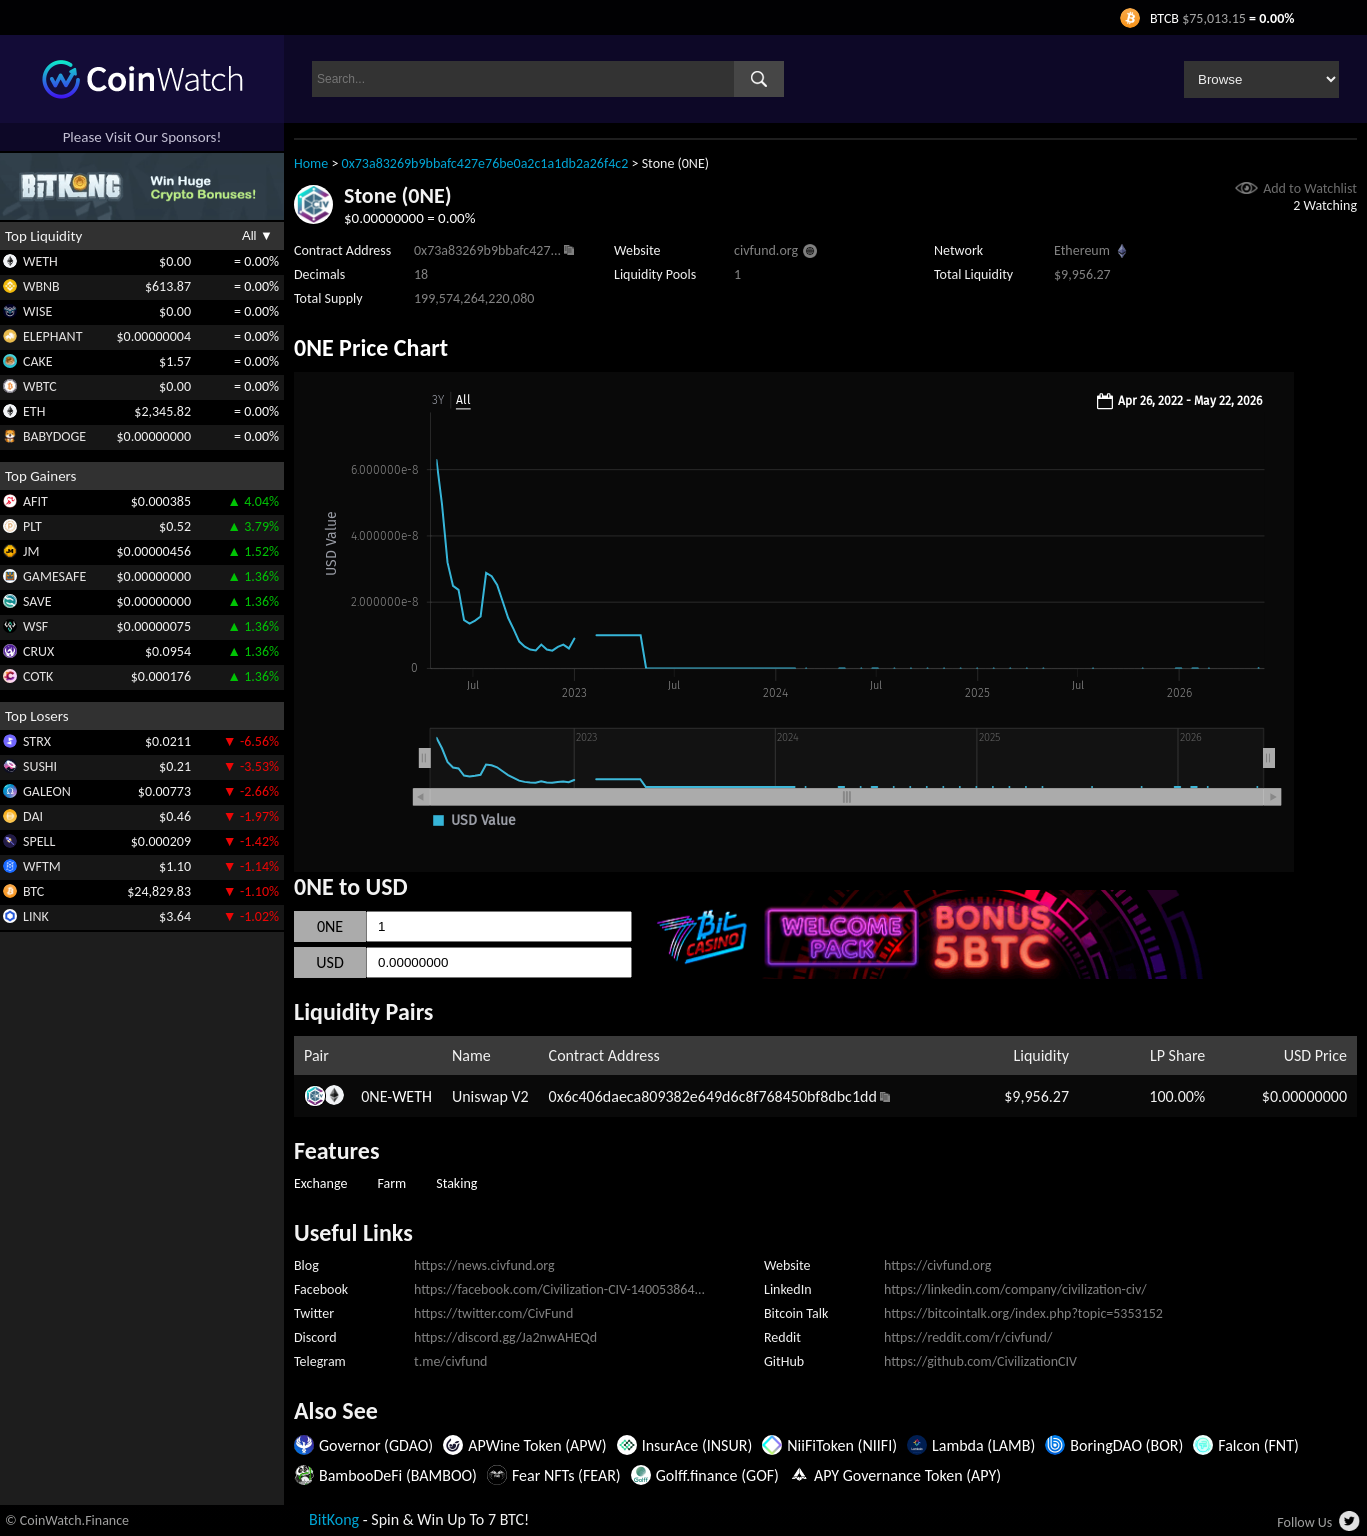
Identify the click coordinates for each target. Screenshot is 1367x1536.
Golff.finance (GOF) (717, 1475)
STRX (37, 741)
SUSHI (40, 766)
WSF (35, 626)
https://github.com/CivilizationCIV (980, 1361)
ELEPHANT (52, 336)
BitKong (334, 1519)
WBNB (41, 286)
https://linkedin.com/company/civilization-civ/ (1015, 1289)
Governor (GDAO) (376, 1445)
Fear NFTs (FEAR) (566, 1475)
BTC (33, 891)
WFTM (42, 866)
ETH (34, 411)
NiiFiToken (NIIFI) (842, 1445)
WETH (40, 261)
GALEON (47, 791)
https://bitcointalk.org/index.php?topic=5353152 (1023, 1313)
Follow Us (1304, 1522)
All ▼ (257, 235)
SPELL (39, 841)
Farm (391, 1183)
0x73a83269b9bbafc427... (487, 250)
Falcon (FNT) (1258, 1445)
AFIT (35, 501)
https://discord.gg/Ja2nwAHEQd (505, 1337)
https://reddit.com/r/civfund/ (968, 1337)
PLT (32, 526)
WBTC (40, 386)
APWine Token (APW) (537, 1445)
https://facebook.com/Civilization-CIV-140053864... (559, 1289)
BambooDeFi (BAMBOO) (398, 1475)
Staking (456, 1183)
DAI (33, 816)
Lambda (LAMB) (983, 1445)
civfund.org (766, 250)
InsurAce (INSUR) (697, 1445)
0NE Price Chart (371, 347)
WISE (37, 311)
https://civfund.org (937, 1265)
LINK (36, 916)
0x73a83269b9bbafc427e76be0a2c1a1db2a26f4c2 (485, 163)
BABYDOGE (54, 436)
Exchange (320, 1183)
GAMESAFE (54, 576)
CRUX (38, 651)
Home (311, 163)
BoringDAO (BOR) (1126, 1445)
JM (31, 551)
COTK (38, 676)
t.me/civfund (450, 1361)
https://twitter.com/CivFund (493, 1313)
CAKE (38, 361)
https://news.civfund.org (484, 1265)
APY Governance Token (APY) (907, 1475)
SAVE (37, 601)
